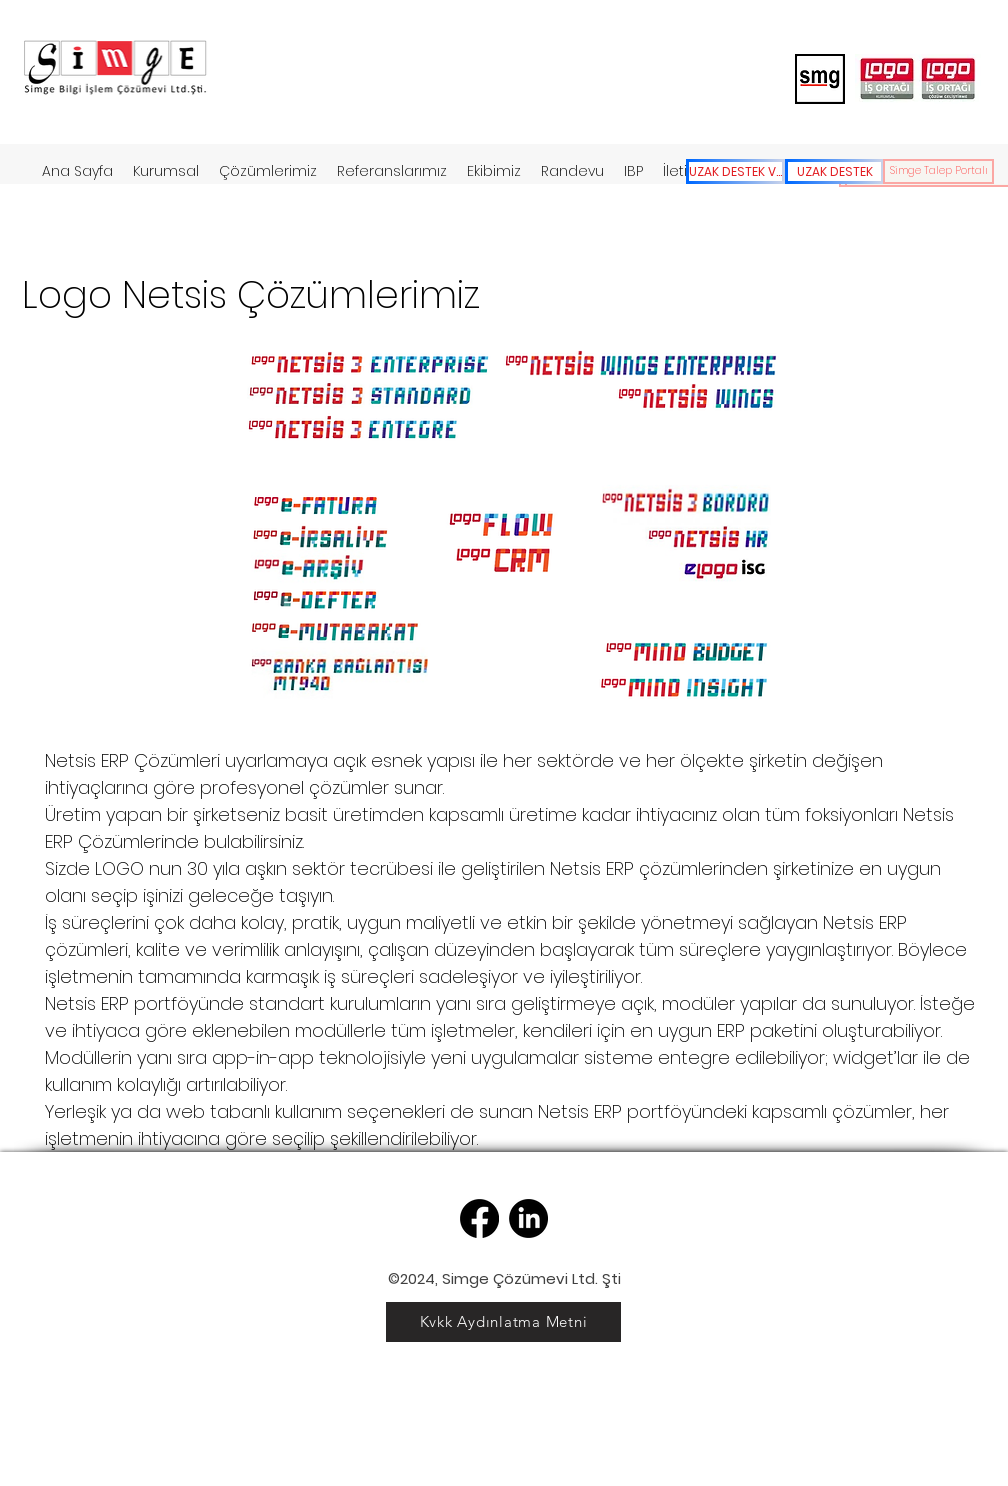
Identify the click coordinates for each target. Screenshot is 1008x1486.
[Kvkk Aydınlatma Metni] (503, 1322)
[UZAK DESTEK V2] (735, 171)
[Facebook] (479, 1218)
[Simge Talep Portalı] (938, 171)
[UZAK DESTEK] (834, 171)
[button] (268, 171)
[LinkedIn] (528, 1218)
